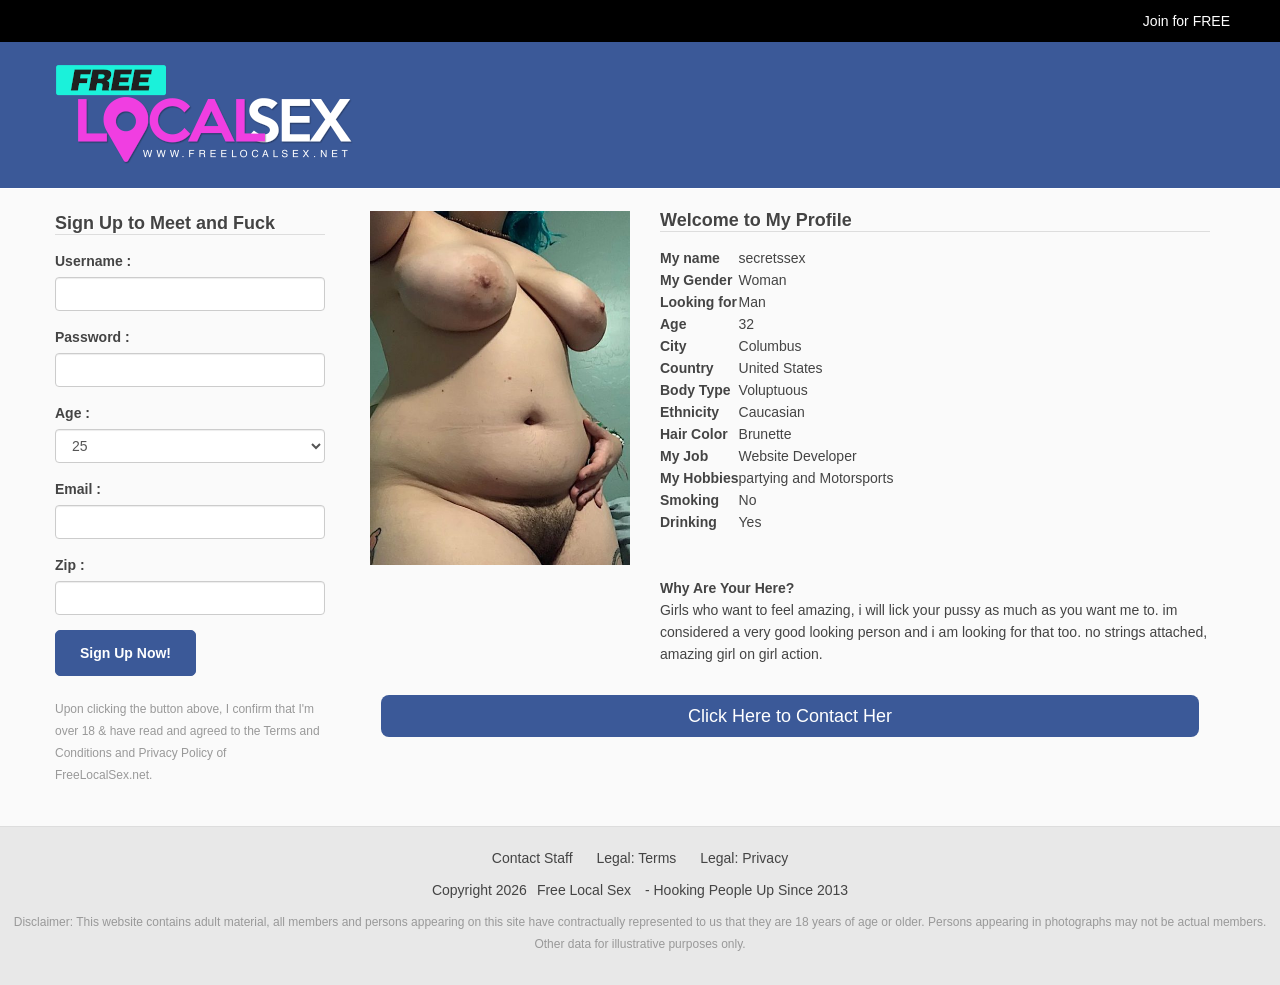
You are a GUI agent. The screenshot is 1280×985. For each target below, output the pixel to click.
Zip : (70, 565)
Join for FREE (1186, 21)
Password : (92, 337)
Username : (93, 261)
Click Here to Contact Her (790, 716)
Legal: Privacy (744, 858)
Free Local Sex (584, 890)
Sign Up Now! (125, 653)
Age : (72, 413)
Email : (78, 489)
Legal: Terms (636, 858)
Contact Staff (532, 858)
